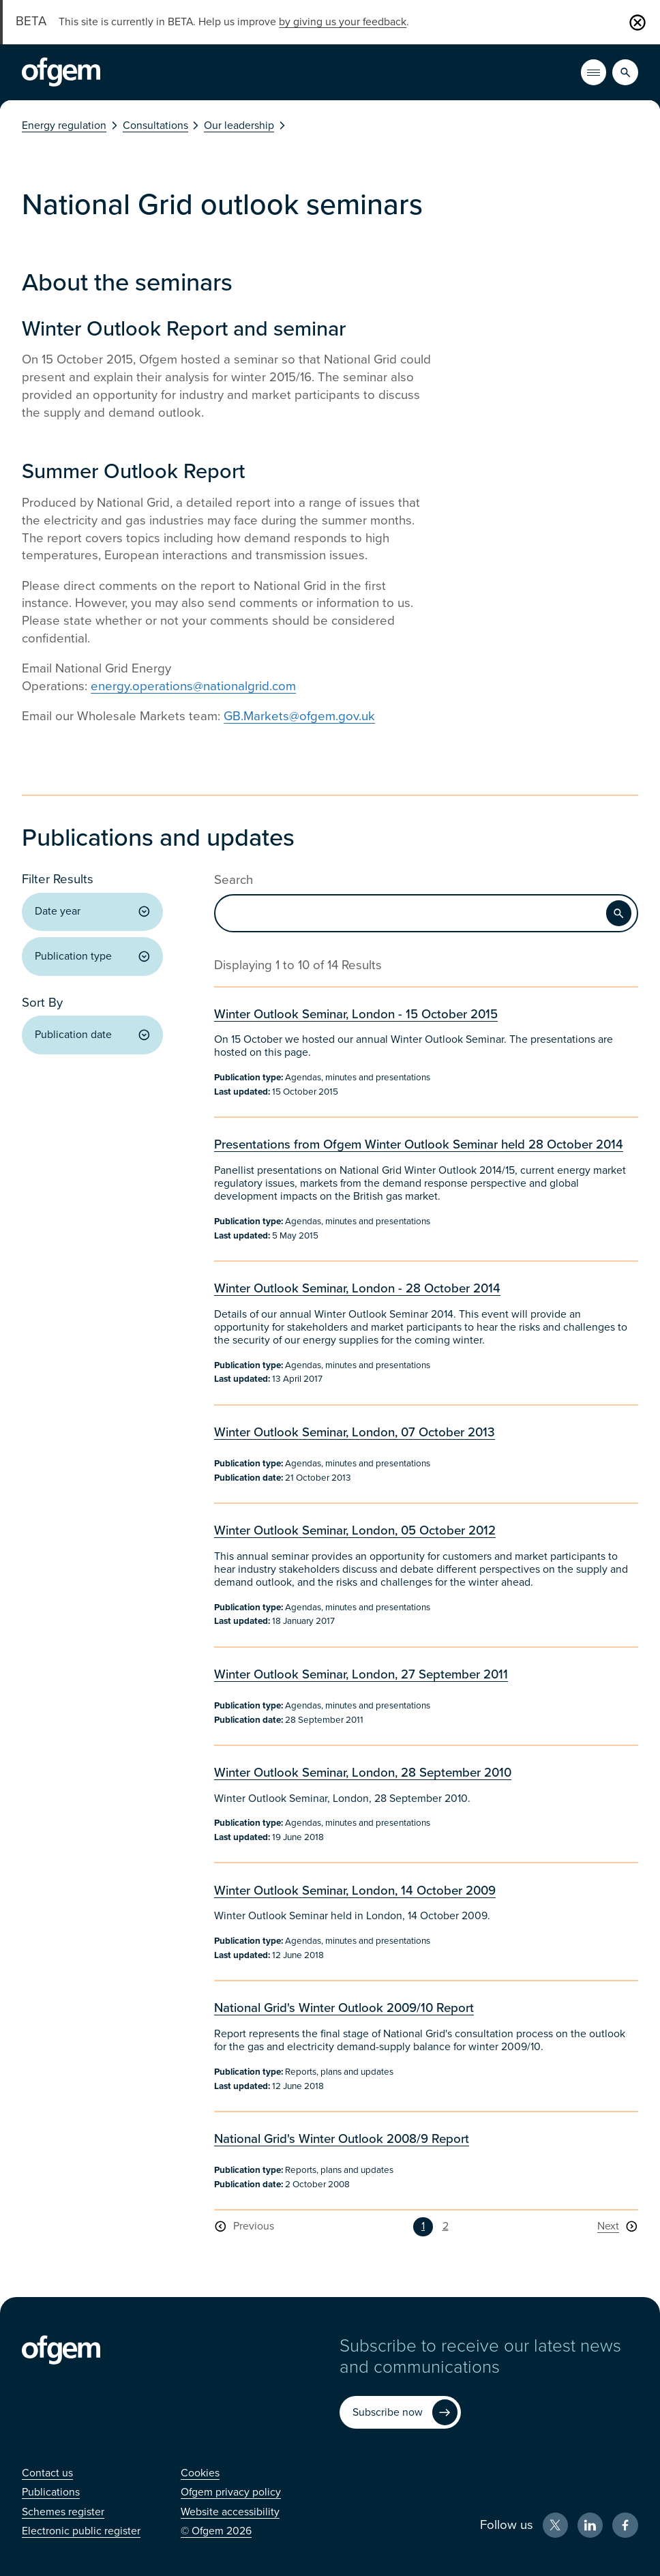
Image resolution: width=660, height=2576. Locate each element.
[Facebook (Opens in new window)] (625, 2525)
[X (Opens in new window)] (555, 2525)
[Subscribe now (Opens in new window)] (400, 2412)
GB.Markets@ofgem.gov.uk (299, 716)
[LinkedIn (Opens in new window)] (590, 2525)
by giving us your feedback (342, 22)
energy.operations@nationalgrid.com (193, 686)
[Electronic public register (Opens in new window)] (81, 2531)
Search (233, 879)
